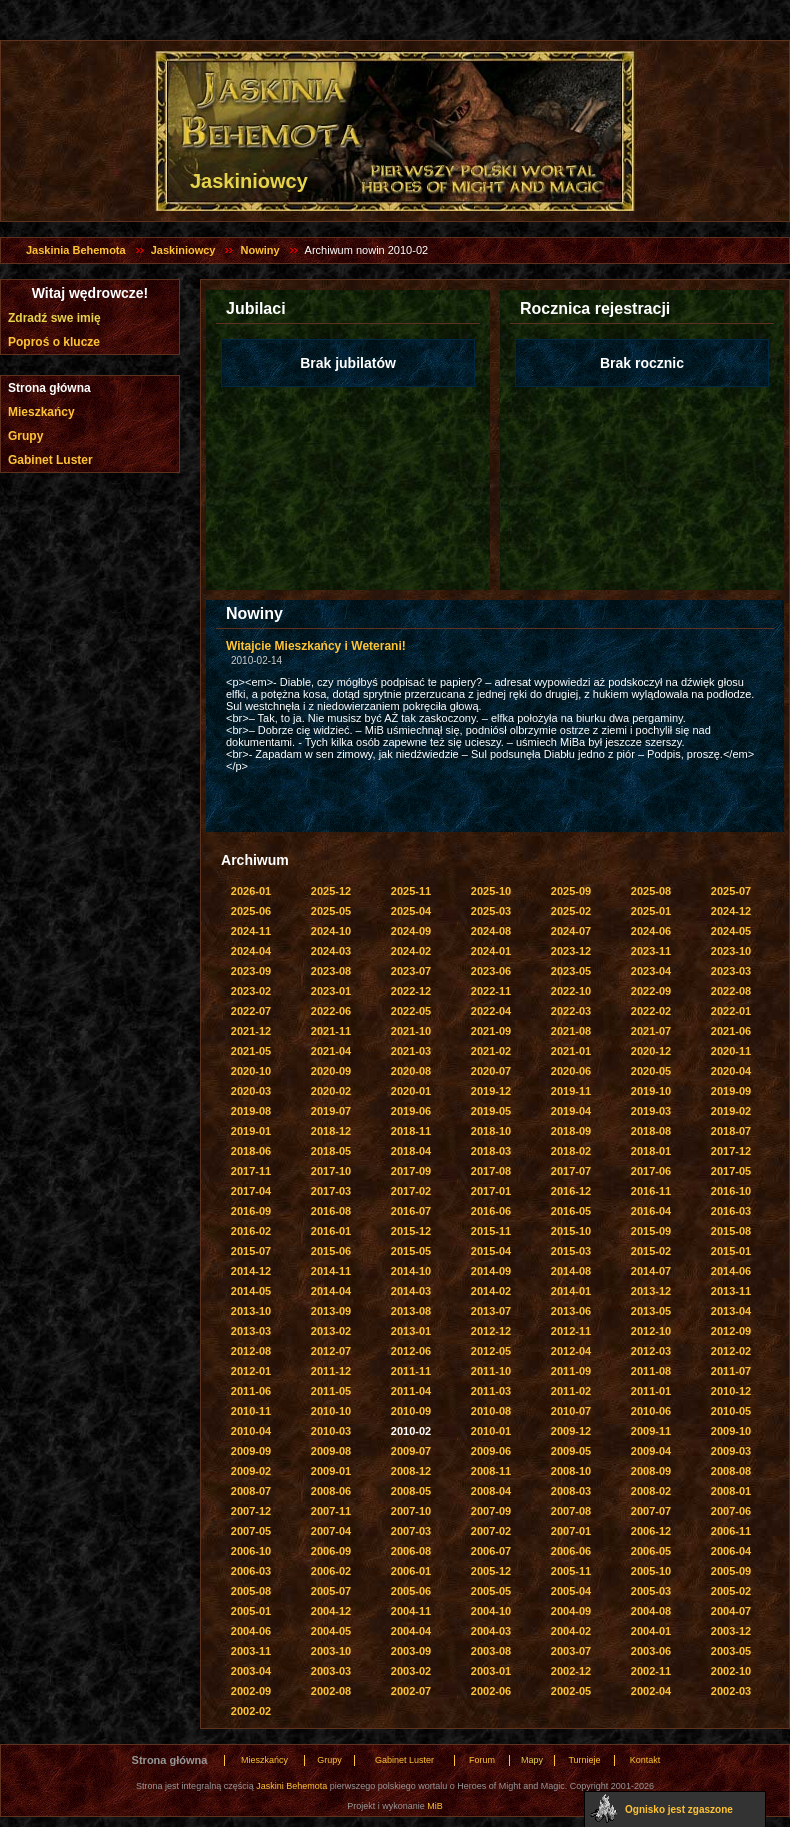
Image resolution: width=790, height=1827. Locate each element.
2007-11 (331, 1511)
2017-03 (331, 1191)
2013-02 (331, 1331)
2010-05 (731, 1411)
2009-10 (731, 1431)
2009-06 (491, 1451)
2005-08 (251, 1591)
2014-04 (331, 1291)
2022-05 (411, 1011)
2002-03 (731, 1691)
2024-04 (251, 951)
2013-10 (251, 1311)
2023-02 (251, 991)
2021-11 (331, 1031)
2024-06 (651, 931)
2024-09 (411, 931)
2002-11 (651, 1671)
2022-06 (331, 1011)
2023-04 (651, 971)
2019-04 (571, 1111)
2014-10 (411, 1271)
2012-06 (411, 1351)
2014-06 (731, 1271)
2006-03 (251, 1571)
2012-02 (731, 1351)
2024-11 (251, 931)
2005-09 (731, 1571)
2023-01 (331, 991)
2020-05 (651, 1071)
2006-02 (331, 1571)
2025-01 (651, 911)
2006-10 (251, 1551)
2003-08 (491, 1651)
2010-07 (571, 1411)
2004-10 (491, 1611)
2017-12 (731, 1151)
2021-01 (571, 1051)
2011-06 (251, 1391)
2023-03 (731, 971)
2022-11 (491, 991)
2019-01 (251, 1131)
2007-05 (251, 1531)
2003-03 (331, 1671)
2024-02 (411, 951)
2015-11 (491, 1231)
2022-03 (571, 1011)
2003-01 (491, 1671)
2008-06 (331, 1491)
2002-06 (491, 1691)
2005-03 (651, 1591)
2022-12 (411, 991)
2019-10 (651, 1091)
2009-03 (731, 1451)
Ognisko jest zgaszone (679, 1809)
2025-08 (651, 891)
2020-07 (491, 1071)
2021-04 (331, 1051)
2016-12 (571, 1191)
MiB (435, 1806)
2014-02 (491, 1291)
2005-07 (331, 1591)
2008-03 (571, 1491)
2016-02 (251, 1231)
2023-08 (331, 971)
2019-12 (491, 1091)
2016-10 (731, 1191)
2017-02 (411, 1191)
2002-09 (251, 1691)
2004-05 (331, 1631)
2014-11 (331, 1271)
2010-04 (251, 1431)
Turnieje (584, 1760)
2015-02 (651, 1251)
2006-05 (651, 1551)
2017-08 (491, 1171)
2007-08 (571, 1511)
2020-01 (411, 1091)
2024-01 (491, 951)
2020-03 (251, 1091)
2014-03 (411, 1291)
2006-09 (331, 1551)
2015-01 (731, 1251)
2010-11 (251, 1411)
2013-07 (491, 1311)
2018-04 (411, 1151)
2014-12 (251, 1271)
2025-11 (411, 891)
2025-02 (571, 911)
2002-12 (571, 1671)
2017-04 (251, 1191)
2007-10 (411, 1511)
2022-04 (491, 1011)
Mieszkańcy (41, 412)
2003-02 (411, 1671)
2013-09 (331, 1311)
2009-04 (651, 1451)
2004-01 (651, 1631)
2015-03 (571, 1251)
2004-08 (651, 1611)
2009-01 (331, 1471)
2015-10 (571, 1231)
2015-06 (331, 1251)
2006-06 (571, 1551)
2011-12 (331, 1371)
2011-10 (491, 1371)
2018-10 (491, 1131)
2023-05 (571, 971)
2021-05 (251, 1051)
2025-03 (491, 911)
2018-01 (651, 1151)
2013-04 (731, 1311)
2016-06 (491, 1211)
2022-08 (731, 991)
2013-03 (251, 1331)
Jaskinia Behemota (76, 250)
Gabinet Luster (50, 460)
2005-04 (571, 1591)
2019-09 (731, 1091)
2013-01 (411, 1331)
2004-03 (491, 1631)
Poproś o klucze (54, 342)
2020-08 (411, 1071)
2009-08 (331, 1451)
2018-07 (731, 1131)
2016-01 (331, 1231)
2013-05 (651, 1311)
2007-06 (731, 1511)
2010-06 (651, 1411)
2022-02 (651, 1011)
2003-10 (331, 1651)
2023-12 (571, 951)
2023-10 (731, 951)
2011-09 (571, 1371)
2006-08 (411, 1551)
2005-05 (491, 1591)
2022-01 (731, 1011)
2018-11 (411, 1131)
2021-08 (571, 1031)
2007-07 (651, 1511)
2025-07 (731, 891)
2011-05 (331, 1391)
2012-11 (571, 1331)
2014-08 (571, 1271)
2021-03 (411, 1051)
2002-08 (331, 1691)
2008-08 (731, 1471)
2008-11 (491, 1471)
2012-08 (251, 1351)
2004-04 (411, 1631)
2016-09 (251, 1211)
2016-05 (571, 1211)
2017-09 (411, 1171)
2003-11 (251, 1651)
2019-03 (651, 1111)
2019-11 (571, 1091)
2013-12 (651, 1291)
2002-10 (731, 1671)
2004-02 (571, 1631)
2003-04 (251, 1671)
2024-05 (731, 931)
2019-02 (731, 1111)
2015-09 (651, 1231)
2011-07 (731, 1371)
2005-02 (731, 1591)
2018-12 (331, 1131)
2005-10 (651, 1571)
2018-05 (331, 1151)
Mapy (532, 1760)
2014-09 (491, 1271)
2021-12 (251, 1031)
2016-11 (651, 1191)
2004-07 (731, 1611)
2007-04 (331, 1531)
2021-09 (491, 1031)
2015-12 (411, 1231)
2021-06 (731, 1031)
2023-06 (491, 971)
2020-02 (331, 1091)
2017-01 (491, 1191)
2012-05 (491, 1351)
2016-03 (731, 1211)
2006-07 (491, 1551)
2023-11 (651, 951)
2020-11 (731, 1051)
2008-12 (411, 1471)
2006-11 (731, 1531)
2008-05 (411, 1491)
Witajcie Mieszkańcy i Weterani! (316, 646)
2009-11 (651, 1431)
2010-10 (331, 1411)
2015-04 (491, 1251)
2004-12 (331, 1611)
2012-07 (331, 1351)
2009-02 (251, 1471)
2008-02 (651, 1491)
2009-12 (571, 1431)
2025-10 (491, 891)
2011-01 (651, 1391)
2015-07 (251, 1251)
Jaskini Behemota (291, 1786)
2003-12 (731, 1631)
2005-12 (491, 1571)
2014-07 (651, 1271)
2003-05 (731, 1651)
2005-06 (411, 1591)
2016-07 (411, 1211)
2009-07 (411, 1451)
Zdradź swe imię (54, 318)
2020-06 (571, 1071)
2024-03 (331, 951)
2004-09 (571, 1611)
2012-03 (651, 1351)
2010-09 (411, 1411)
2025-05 (331, 911)
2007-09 (491, 1511)
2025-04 (411, 911)
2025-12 (331, 891)
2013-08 (411, 1311)
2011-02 (571, 1391)
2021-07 (651, 1031)
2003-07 (571, 1651)
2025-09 (571, 891)
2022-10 (571, 991)
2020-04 (731, 1071)
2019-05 (491, 1111)
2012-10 (651, 1331)
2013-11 (731, 1291)
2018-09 (571, 1131)
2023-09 (251, 971)
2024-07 (571, 931)
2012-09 (731, 1331)
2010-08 (491, 1411)
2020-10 (251, 1071)
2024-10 (331, 931)
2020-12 (651, 1051)
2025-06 (251, 911)
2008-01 (731, 1491)
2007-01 (571, 1531)
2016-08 (331, 1211)
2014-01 (571, 1291)
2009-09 (251, 1451)
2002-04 (651, 1691)
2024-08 (491, 931)
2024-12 (731, 911)
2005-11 (571, 1571)
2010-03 (331, 1431)
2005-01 (251, 1611)
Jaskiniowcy (183, 250)
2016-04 (651, 1211)
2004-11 (411, 1611)
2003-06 (651, 1651)
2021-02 (491, 1051)
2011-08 (651, 1371)
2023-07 (411, 971)
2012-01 (251, 1371)
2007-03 (411, 1531)
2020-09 (331, 1071)
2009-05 (571, 1451)
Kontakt (645, 1760)
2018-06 (251, 1151)
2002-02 (251, 1711)
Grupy (25, 436)
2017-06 (651, 1171)
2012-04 (571, 1351)
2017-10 (331, 1171)
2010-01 (491, 1431)
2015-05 (411, 1251)
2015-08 (731, 1231)
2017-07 (571, 1171)
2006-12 (651, 1531)
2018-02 (571, 1151)
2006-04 (731, 1551)
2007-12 (251, 1511)
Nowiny (259, 250)
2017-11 (251, 1171)
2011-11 (411, 1371)
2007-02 (491, 1531)
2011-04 (411, 1391)
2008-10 (571, 1471)
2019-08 (251, 1111)
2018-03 (491, 1151)
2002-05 (571, 1691)
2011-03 (491, 1391)
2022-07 (251, 1011)
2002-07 (411, 1691)
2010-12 (731, 1391)
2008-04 (491, 1491)
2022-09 (651, 991)
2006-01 (411, 1571)
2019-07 (331, 1111)
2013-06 (571, 1311)
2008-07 (251, 1491)
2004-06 (251, 1631)
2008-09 (651, 1471)
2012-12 (491, 1331)
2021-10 (411, 1031)
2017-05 (731, 1171)
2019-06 (411, 1111)
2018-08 (651, 1131)
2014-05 (251, 1291)
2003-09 (411, 1651)
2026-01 (251, 891)
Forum (482, 1760)
